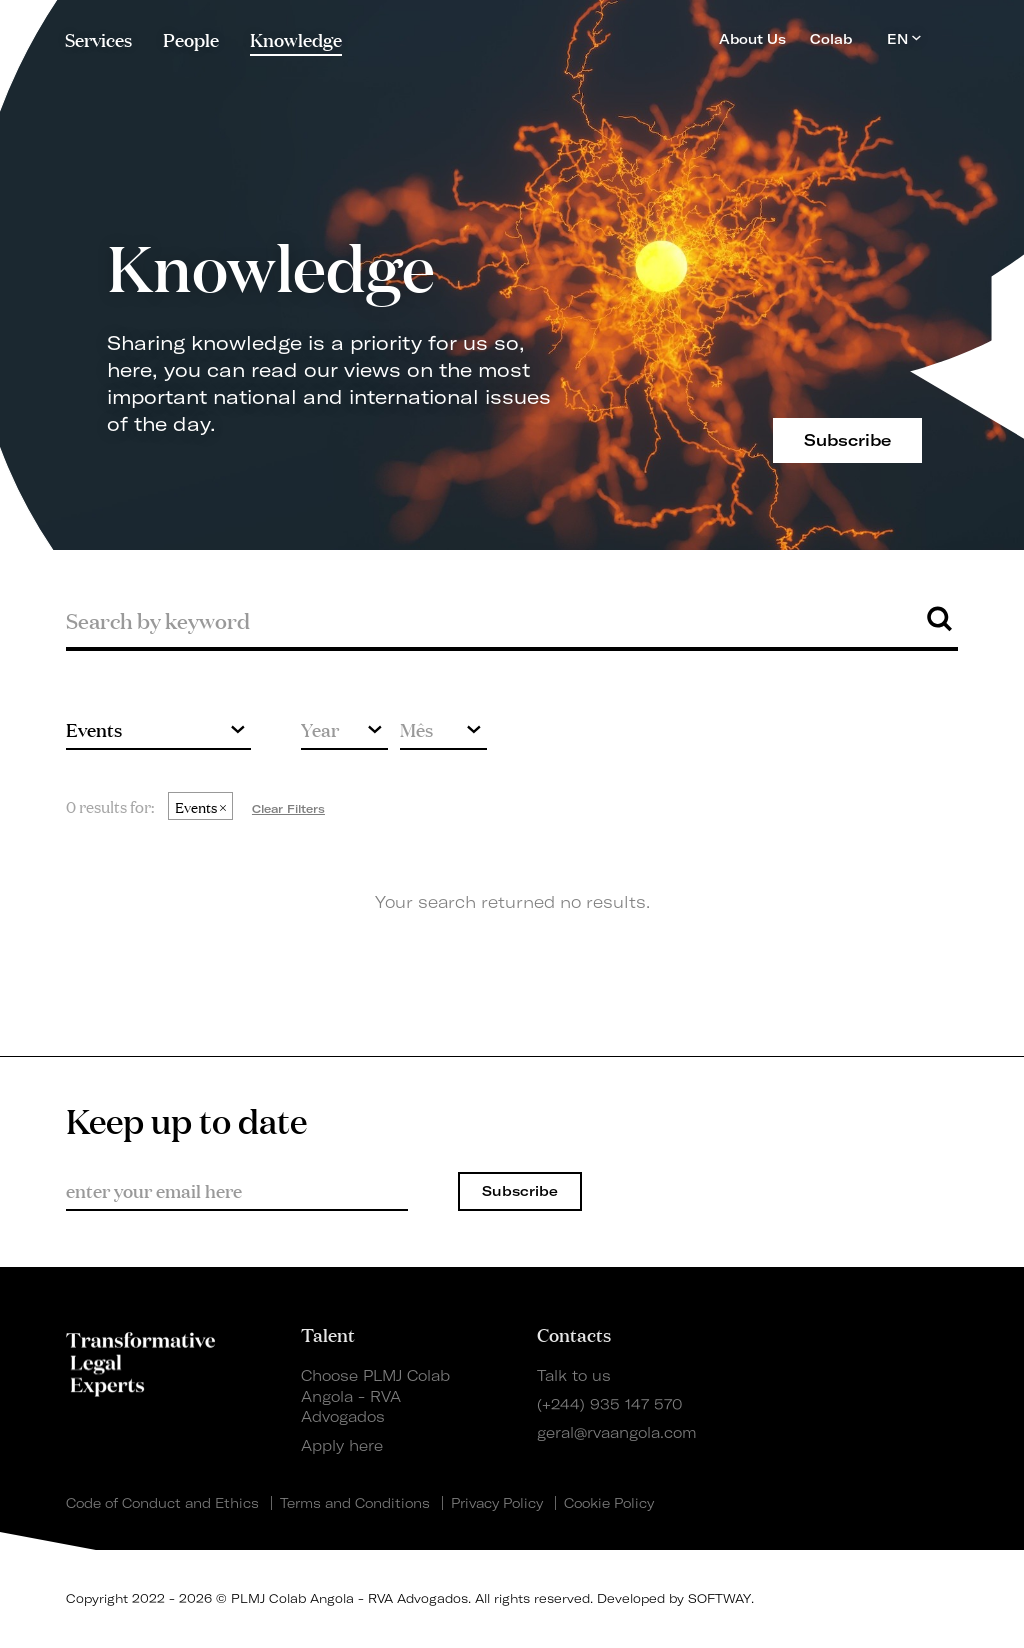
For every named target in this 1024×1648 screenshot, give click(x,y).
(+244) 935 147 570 (609, 1405)
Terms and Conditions (355, 1503)
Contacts (574, 1334)
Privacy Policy (497, 1503)
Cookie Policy (609, 1503)
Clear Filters (288, 809)
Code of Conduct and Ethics (162, 1503)
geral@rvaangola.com (617, 1433)
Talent (328, 1334)
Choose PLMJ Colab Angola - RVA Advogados (375, 1396)
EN (904, 38)
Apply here (342, 1446)
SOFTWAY (719, 1598)
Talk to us (574, 1376)
